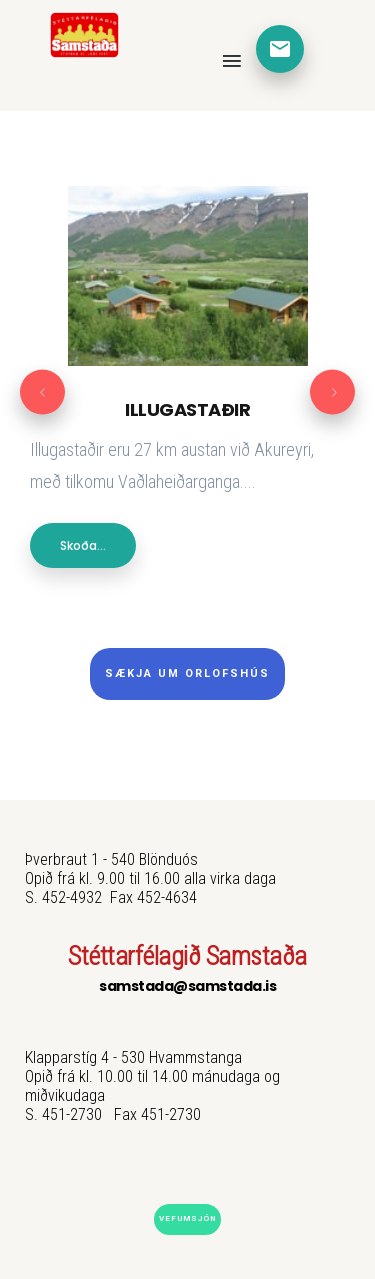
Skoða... (83, 545)
